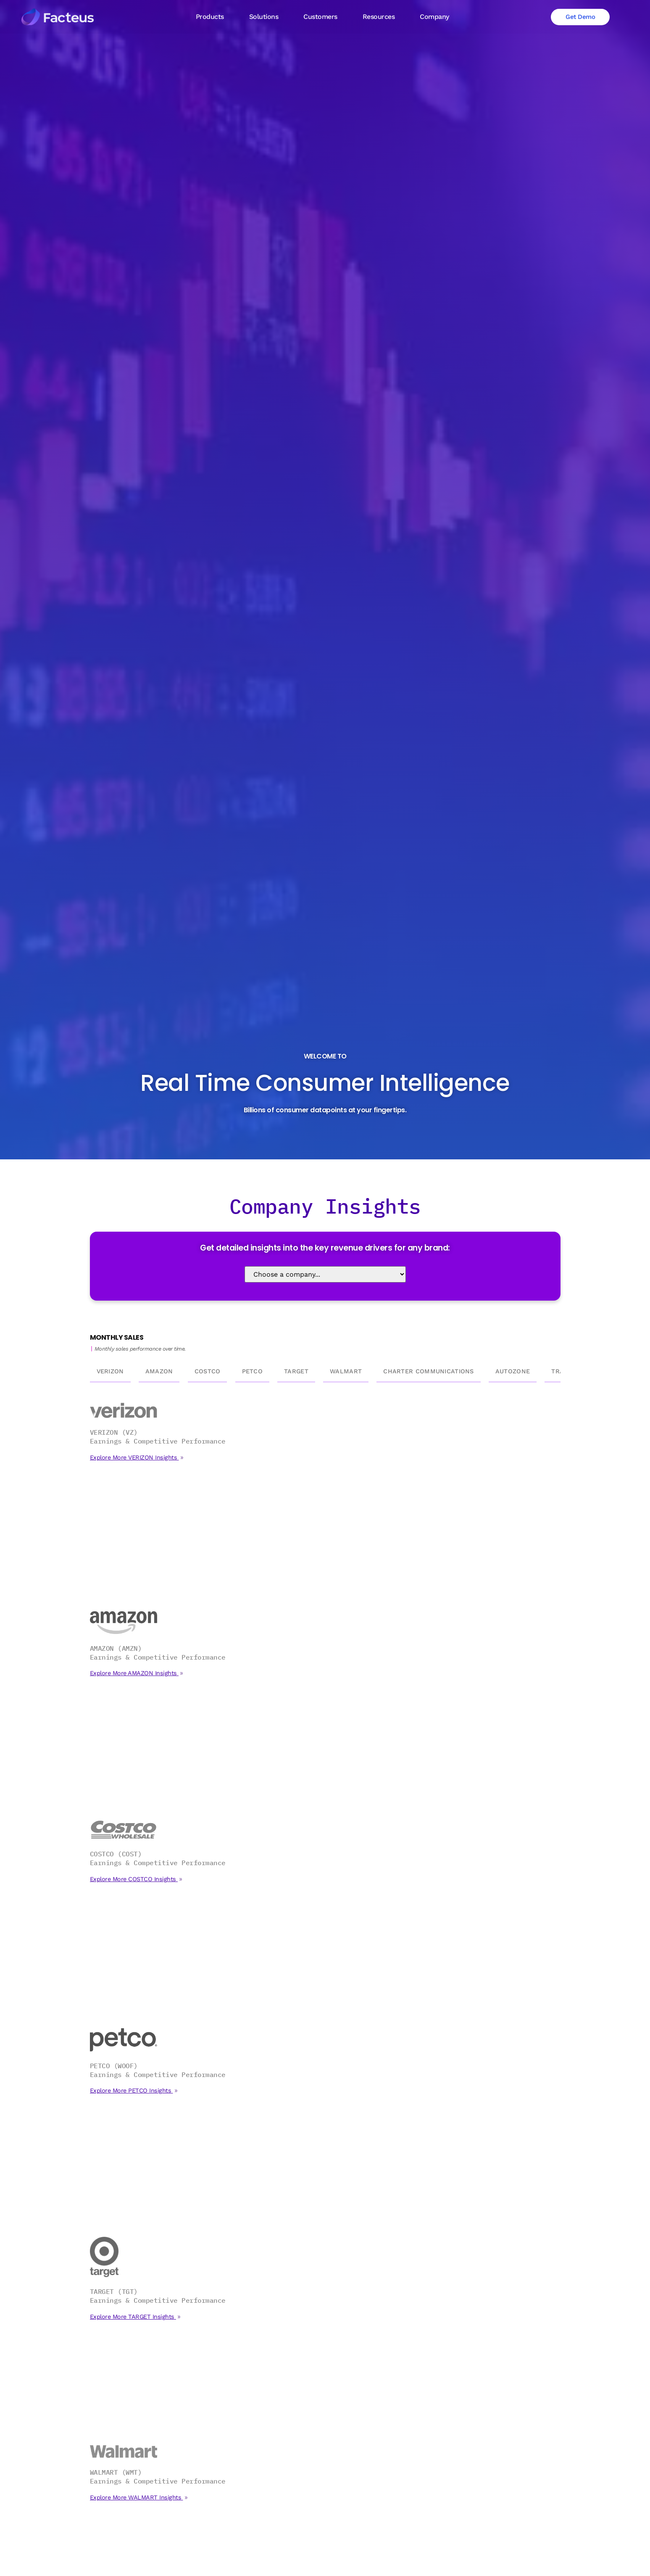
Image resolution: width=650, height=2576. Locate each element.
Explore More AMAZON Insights (134, 1673)
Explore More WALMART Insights (136, 2497)
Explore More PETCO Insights (131, 2090)
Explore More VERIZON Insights (134, 1457)
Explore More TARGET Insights (133, 2316)
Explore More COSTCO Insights (134, 1879)
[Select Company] (325, 1274)
